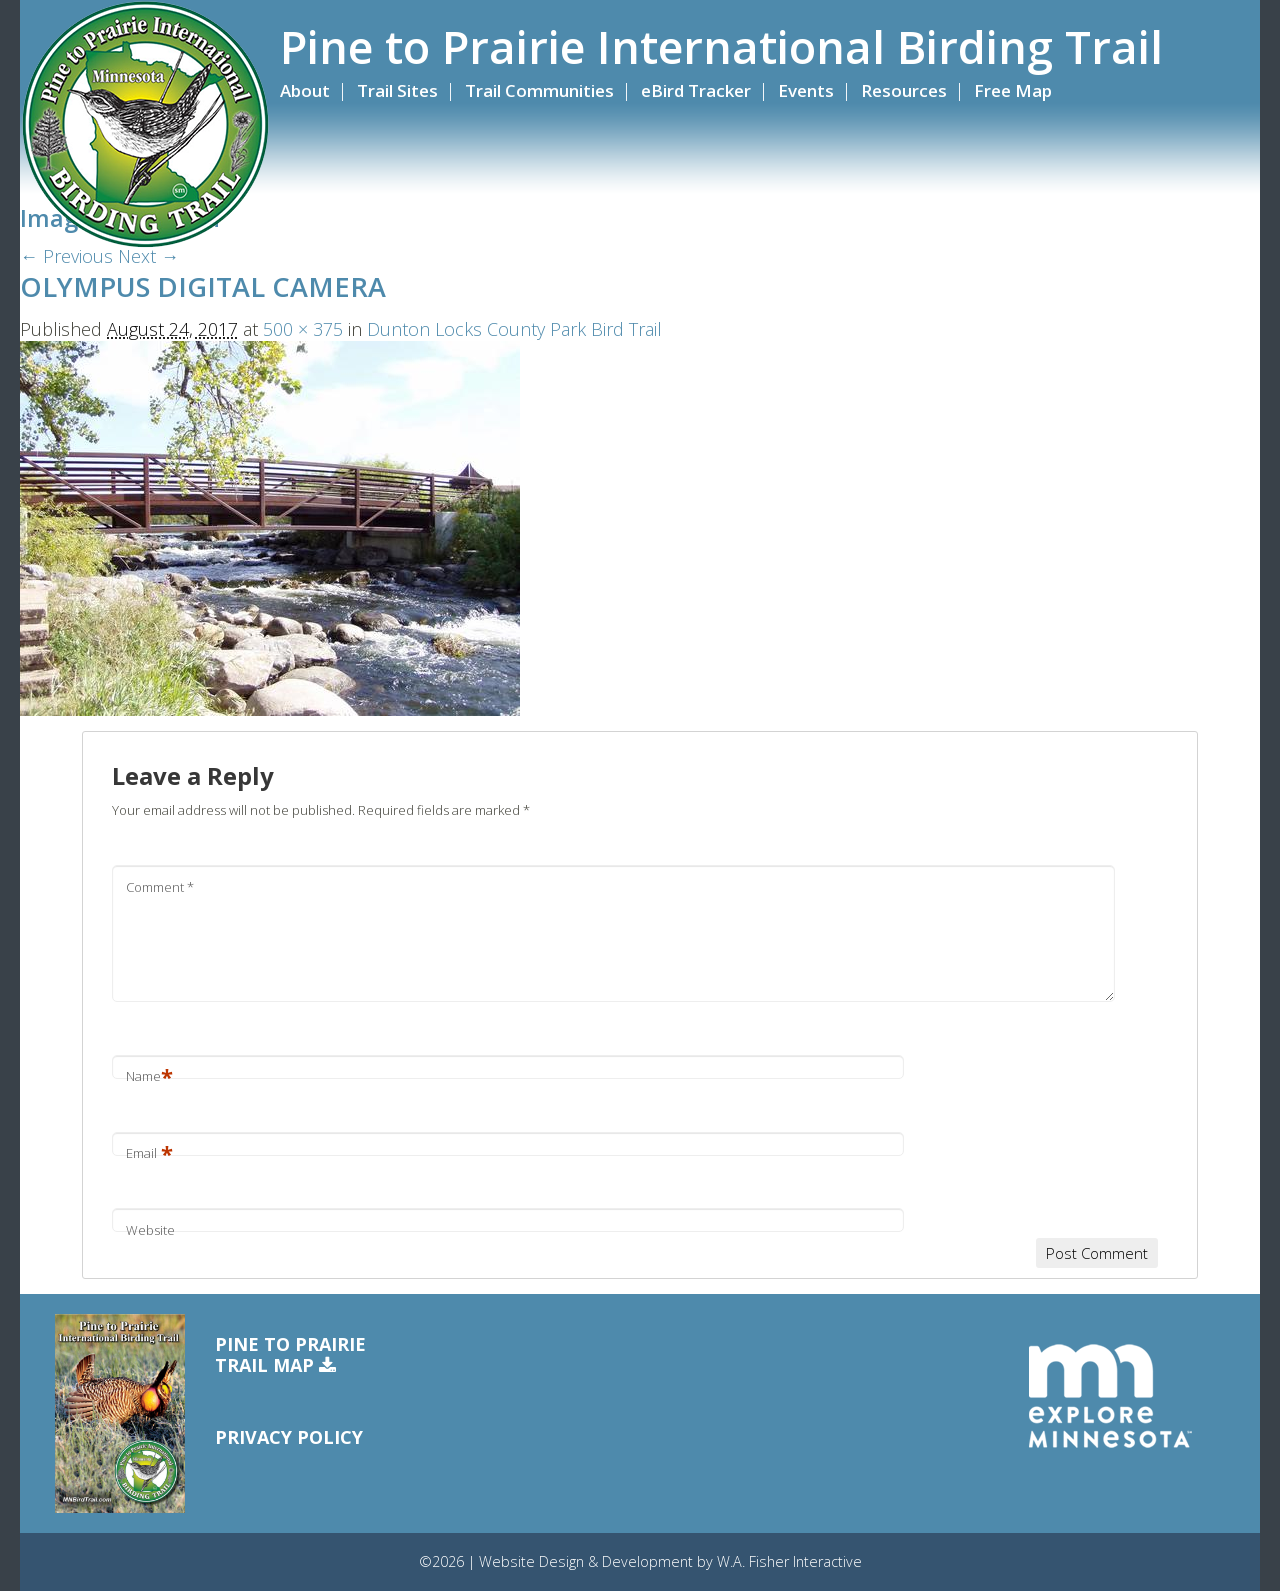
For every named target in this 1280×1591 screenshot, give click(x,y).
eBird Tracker (696, 90)
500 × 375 (303, 329)
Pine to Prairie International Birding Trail (721, 47)
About (305, 90)
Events (806, 90)
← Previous (66, 256)
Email (149, 1153)
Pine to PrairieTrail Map (290, 1355)
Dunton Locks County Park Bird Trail (514, 329)
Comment (160, 887)
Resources (904, 90)
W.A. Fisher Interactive (789, 1561)
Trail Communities (539, 90)
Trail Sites (397, 90)
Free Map (1013, 90)
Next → (148, 256)
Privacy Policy (289, 1437)
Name (149, 1076)
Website (150, 1230)
